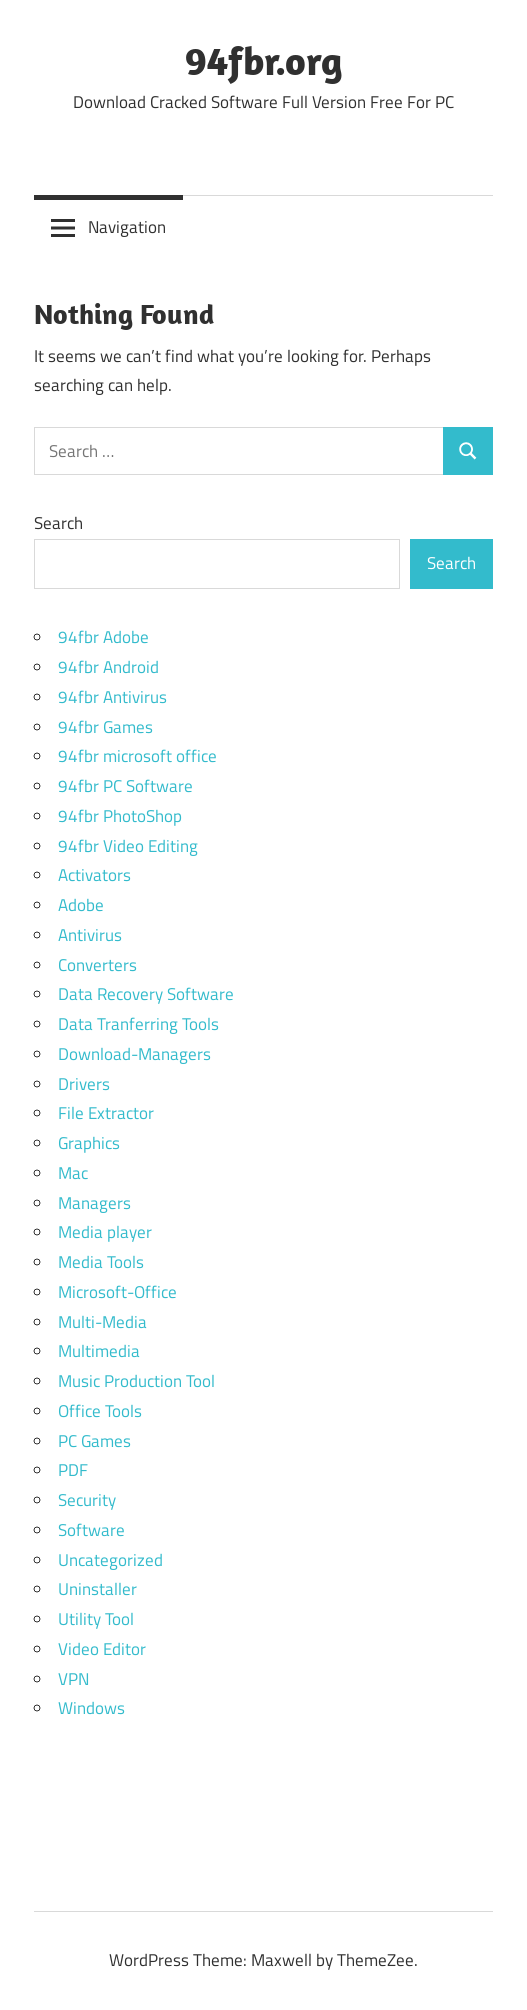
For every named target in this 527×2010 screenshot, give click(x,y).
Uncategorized (110, 1560)
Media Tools (101, 1262)
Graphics (89, 1143)
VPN (73, 1679)
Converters (97, 965)
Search (58, 523)
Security (87, 1500)
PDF (73, 1470)
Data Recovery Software (146, 994)
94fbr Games (105, 727)
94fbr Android (108, 667)
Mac (73, 1173)
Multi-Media (102, 1322)
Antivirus (90, 935)
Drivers (84, 1084)
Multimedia (99, 1351)
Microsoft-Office (117, 1292)
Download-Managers (134, 1054)
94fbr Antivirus (112, 697)
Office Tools (100, 1411)
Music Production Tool (136, 1381)
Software (91, 1530)
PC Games (94, 1441)
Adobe (81, 905)
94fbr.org (264, 60)
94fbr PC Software (125, 786)
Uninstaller (97, 1589)
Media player (105, 1232)
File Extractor (106, 1113)
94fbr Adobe (103, 637)
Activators (94, 875)
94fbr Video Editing (128, 846)
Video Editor (102, 1649)
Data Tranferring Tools (138, 1024)
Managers (94, 1203)
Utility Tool (96, 1619)
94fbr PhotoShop (120, 816)
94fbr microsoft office (137, 756)
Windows (91, 1708)
